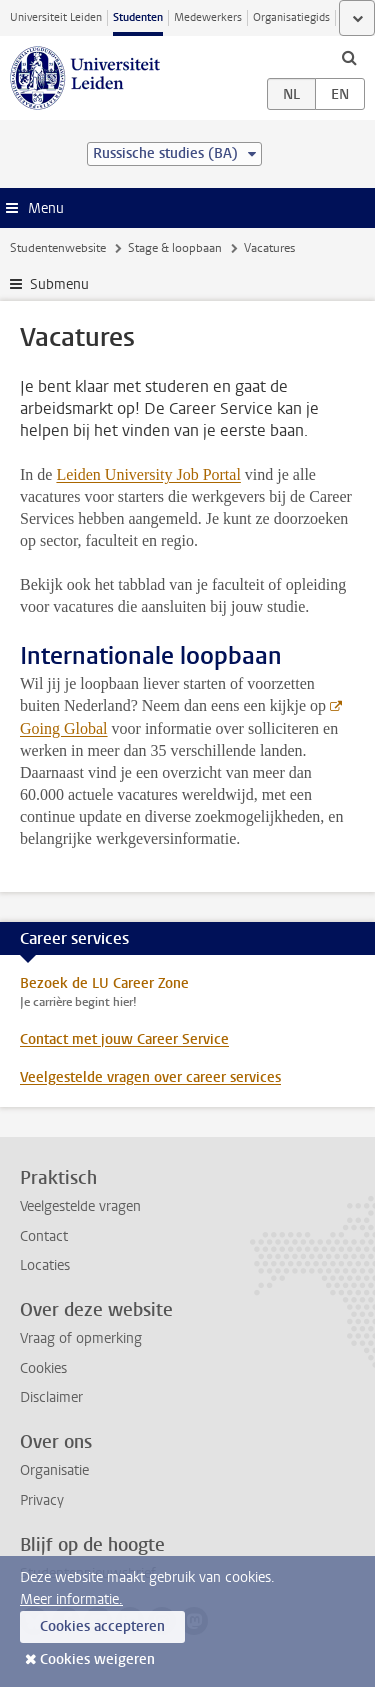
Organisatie (54, 1470)
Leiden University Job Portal (148, 474)
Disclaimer (51, 1397)
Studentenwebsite (58, 248)
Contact (44, 1236)
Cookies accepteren (102, 1626)
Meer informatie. (71, 1599)
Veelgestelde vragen (80, 1206)
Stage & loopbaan (175, 248)
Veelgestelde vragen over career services (150, 1077)
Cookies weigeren (97, 1659)
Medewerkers (208, 17)
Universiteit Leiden (56, 17)
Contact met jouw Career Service (124, 1039)
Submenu (59, 284)
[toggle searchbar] (349, 57)
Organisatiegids (291, 17)
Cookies (43, 1368)
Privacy (42, 1500)
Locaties (45, 1265)
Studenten (138, 17)
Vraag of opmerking (81, 1338)
